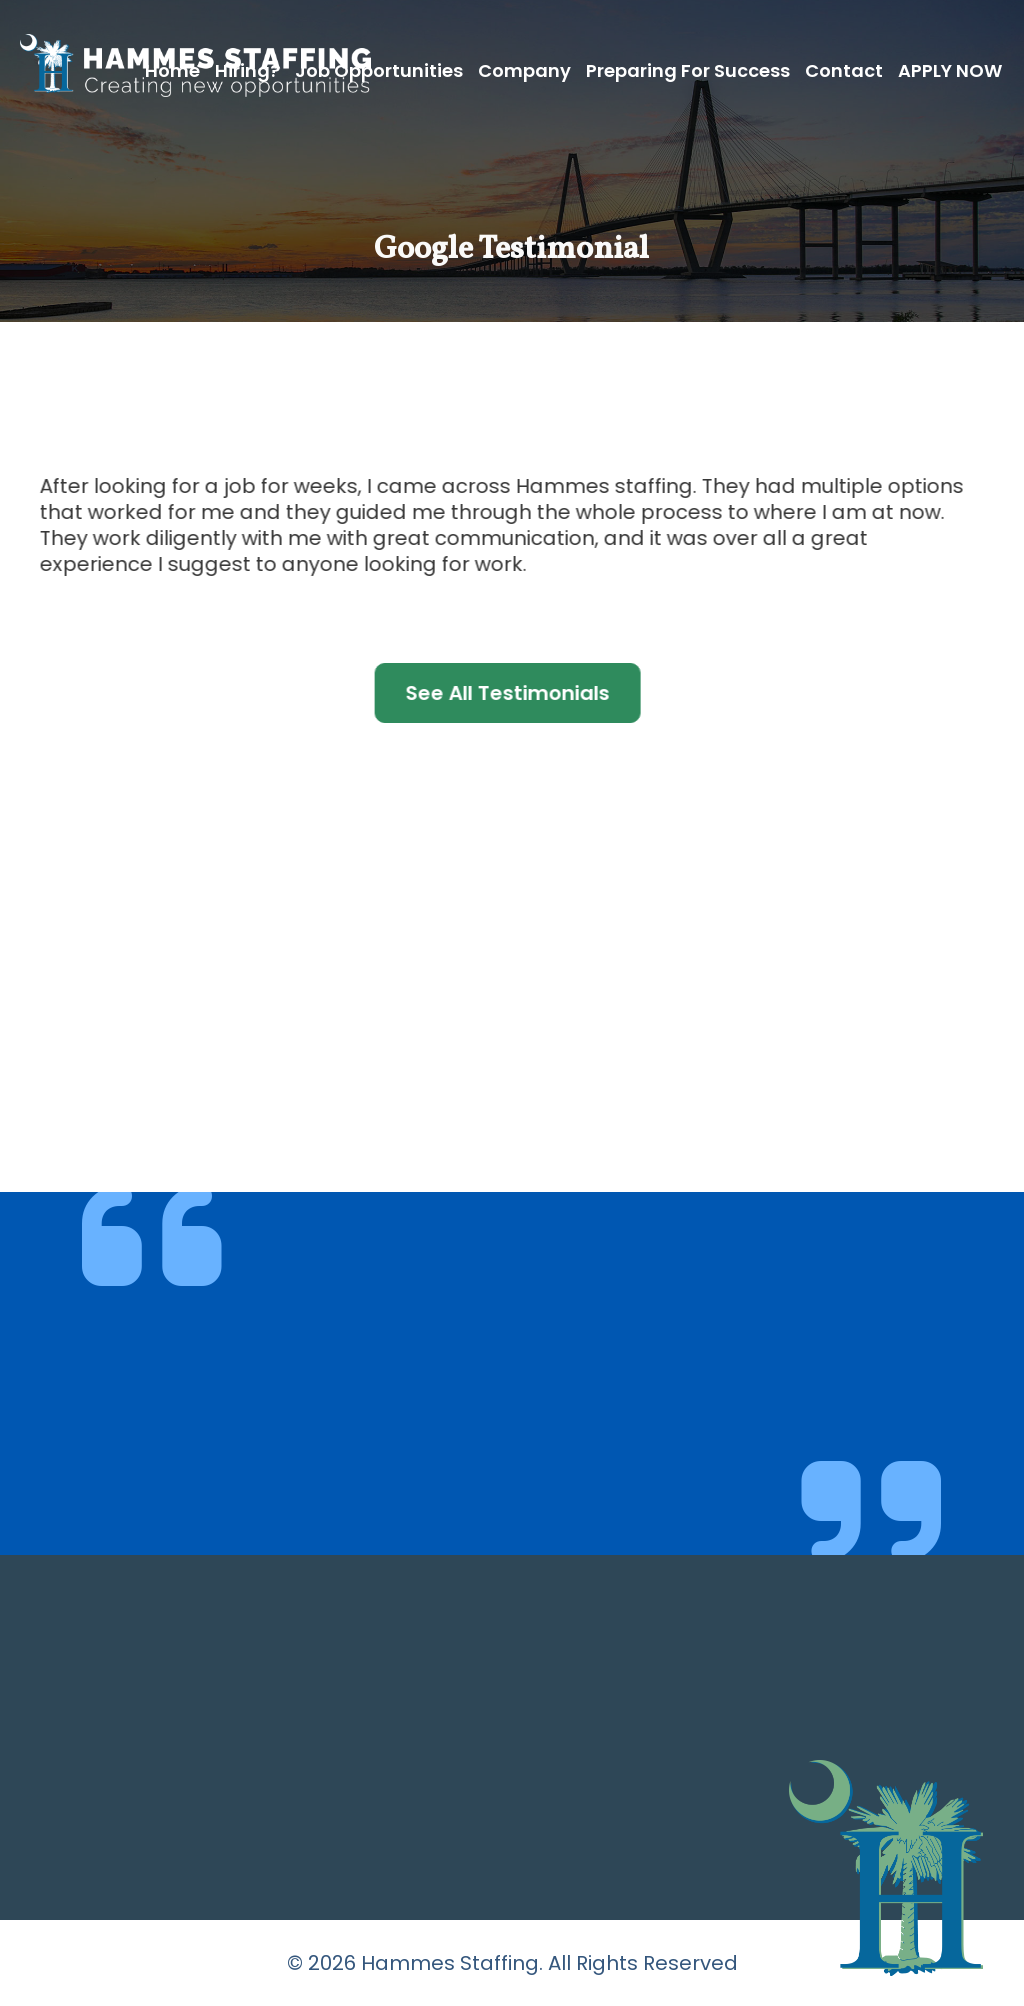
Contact (844, 70)
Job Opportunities (379, 70)
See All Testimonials (498, 693)
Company (524, 70)
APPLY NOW (950, 70)
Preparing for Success (688, 70)
